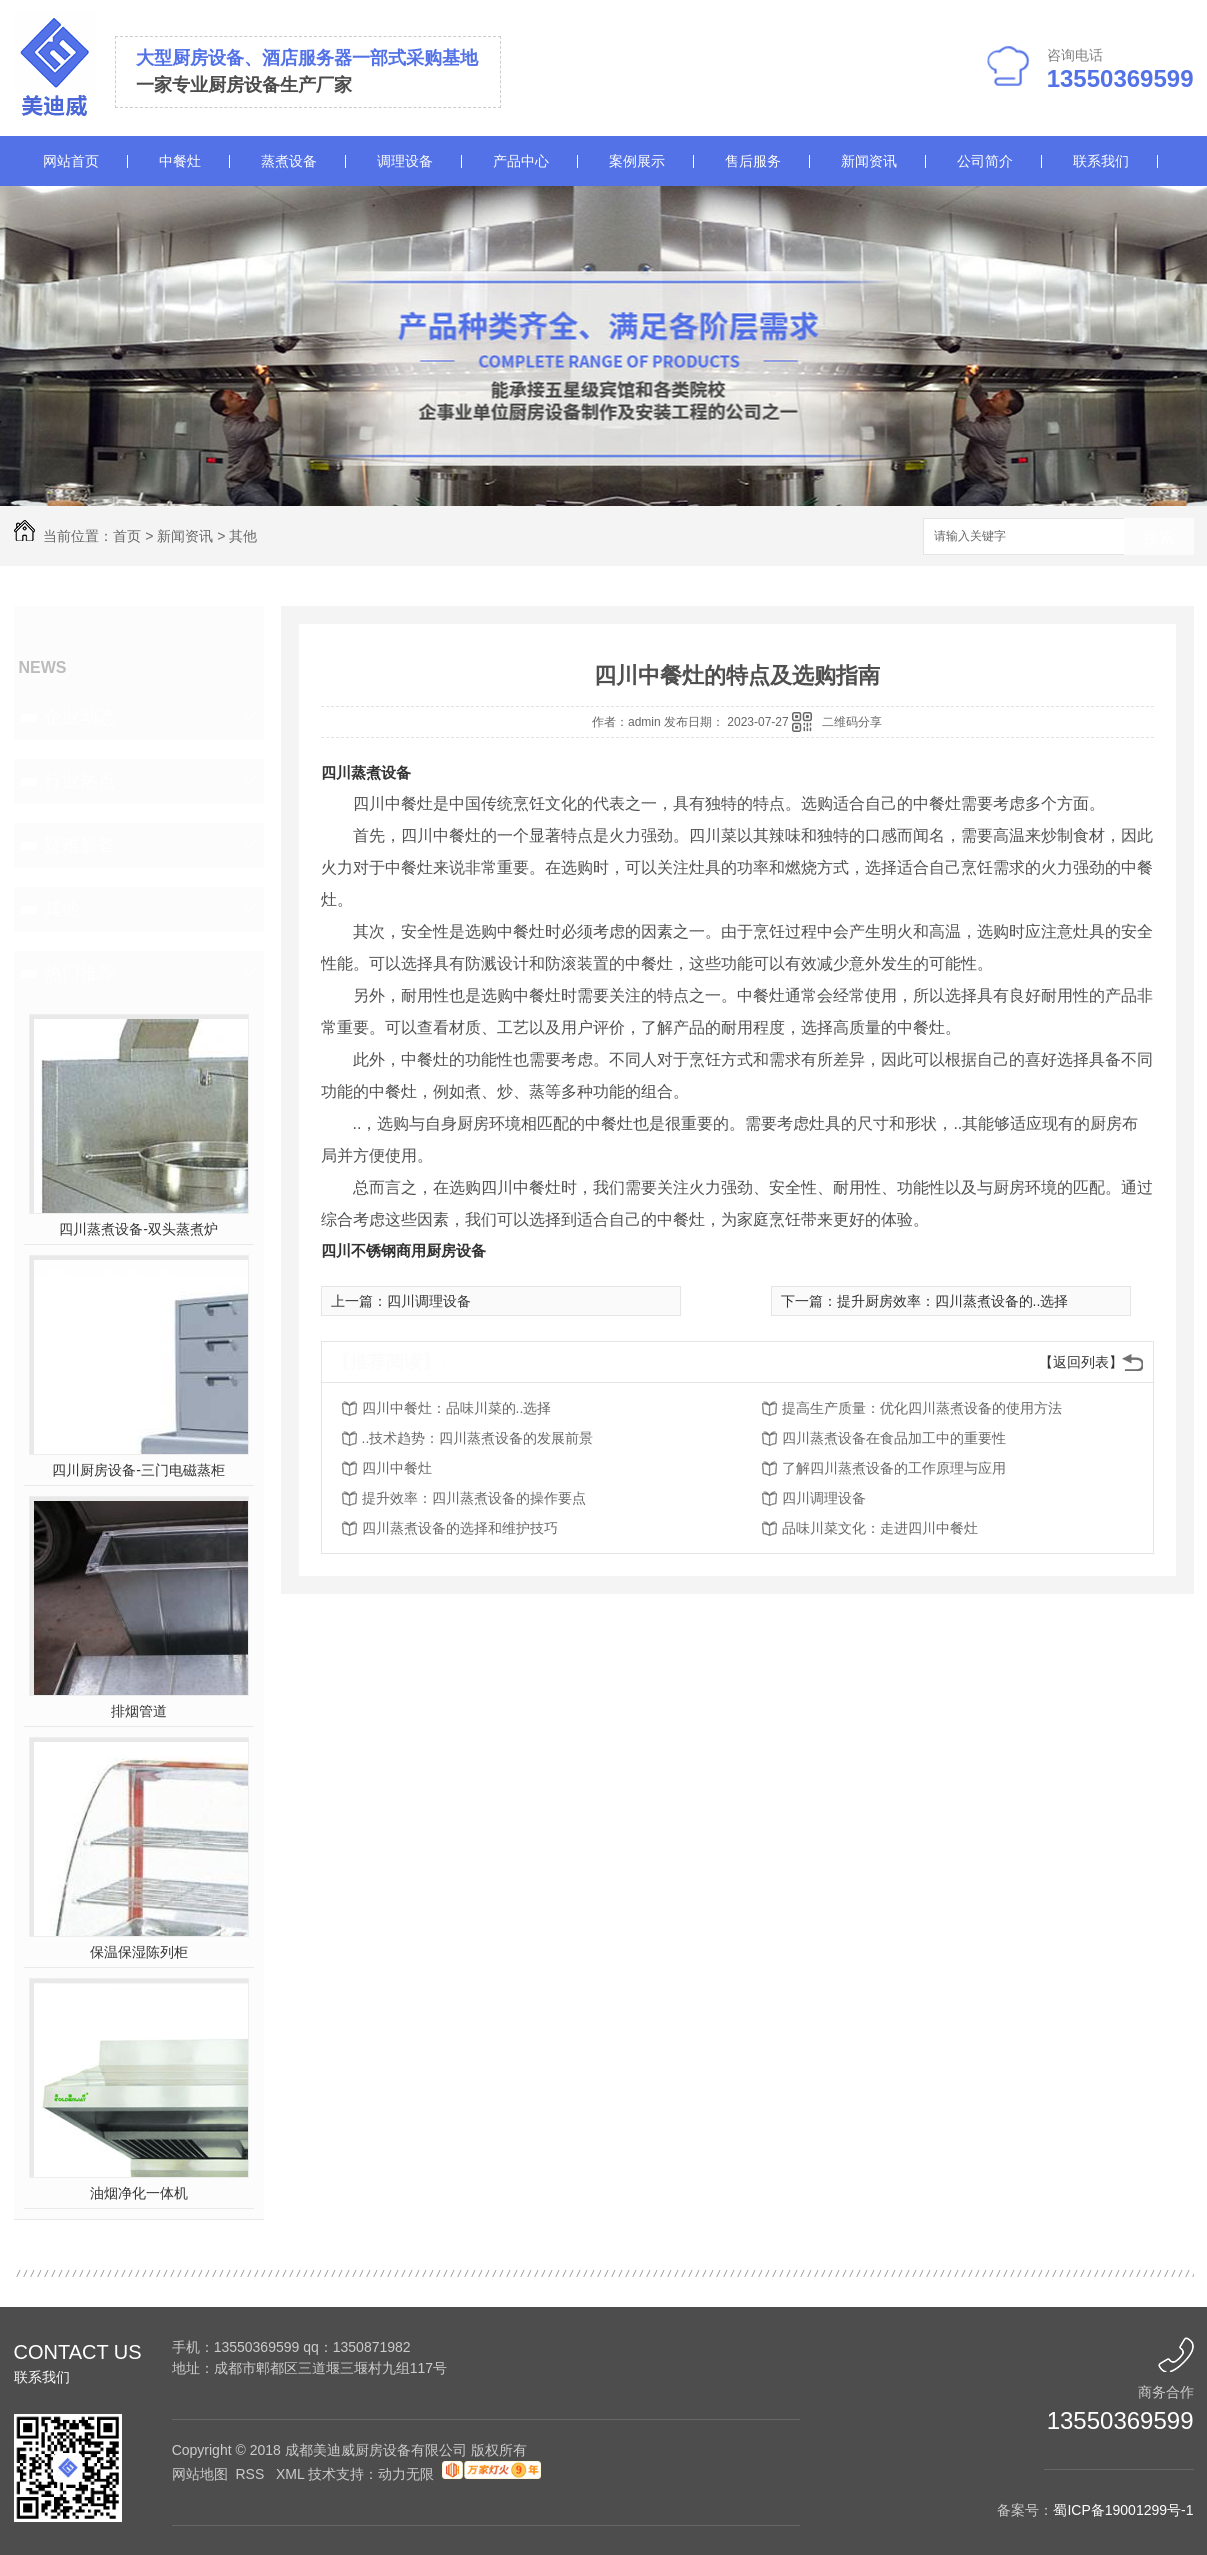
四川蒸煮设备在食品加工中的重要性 (894, 1438)
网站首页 (71, 161)
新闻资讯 (869, 161)
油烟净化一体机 (139, 2193)
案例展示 (637, 161)
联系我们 (1101, 161)
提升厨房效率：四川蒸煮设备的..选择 (953, 1301)
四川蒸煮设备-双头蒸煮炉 (138, 1229)
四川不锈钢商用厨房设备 (403, 1250)
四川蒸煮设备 (366, 772)
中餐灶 (180, 161)
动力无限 (406, 2474)
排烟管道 (139, 1711)
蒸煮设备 (289, 161)
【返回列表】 (1081, 1362)
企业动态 (80, 717)
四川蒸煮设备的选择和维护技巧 (460, 1528)
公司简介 (985, 161)
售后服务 (753, 161)
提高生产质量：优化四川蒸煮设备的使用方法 (922, 1408)
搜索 (1159, 537)
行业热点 (80, 781)
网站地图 (200, 2474)
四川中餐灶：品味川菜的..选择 (457, 1408)
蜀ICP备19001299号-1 (1123, 2510)
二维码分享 (852, 722)
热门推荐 (80, 973)
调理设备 (405, 161)
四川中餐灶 (397, 1468)
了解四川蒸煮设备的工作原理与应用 (894, 1468)
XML (292, 2474)
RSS (251, 2474)
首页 (127, 536)
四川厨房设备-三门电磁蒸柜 (138, 1470)
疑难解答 (80, 845)
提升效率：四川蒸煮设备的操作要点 (474, 1498)
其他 (243, 536)
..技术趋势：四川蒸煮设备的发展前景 (478, 1438)
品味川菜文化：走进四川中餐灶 (880, 1528)
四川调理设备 (429, 1301)
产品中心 (521, 161)
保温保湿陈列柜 (139, 1952)
